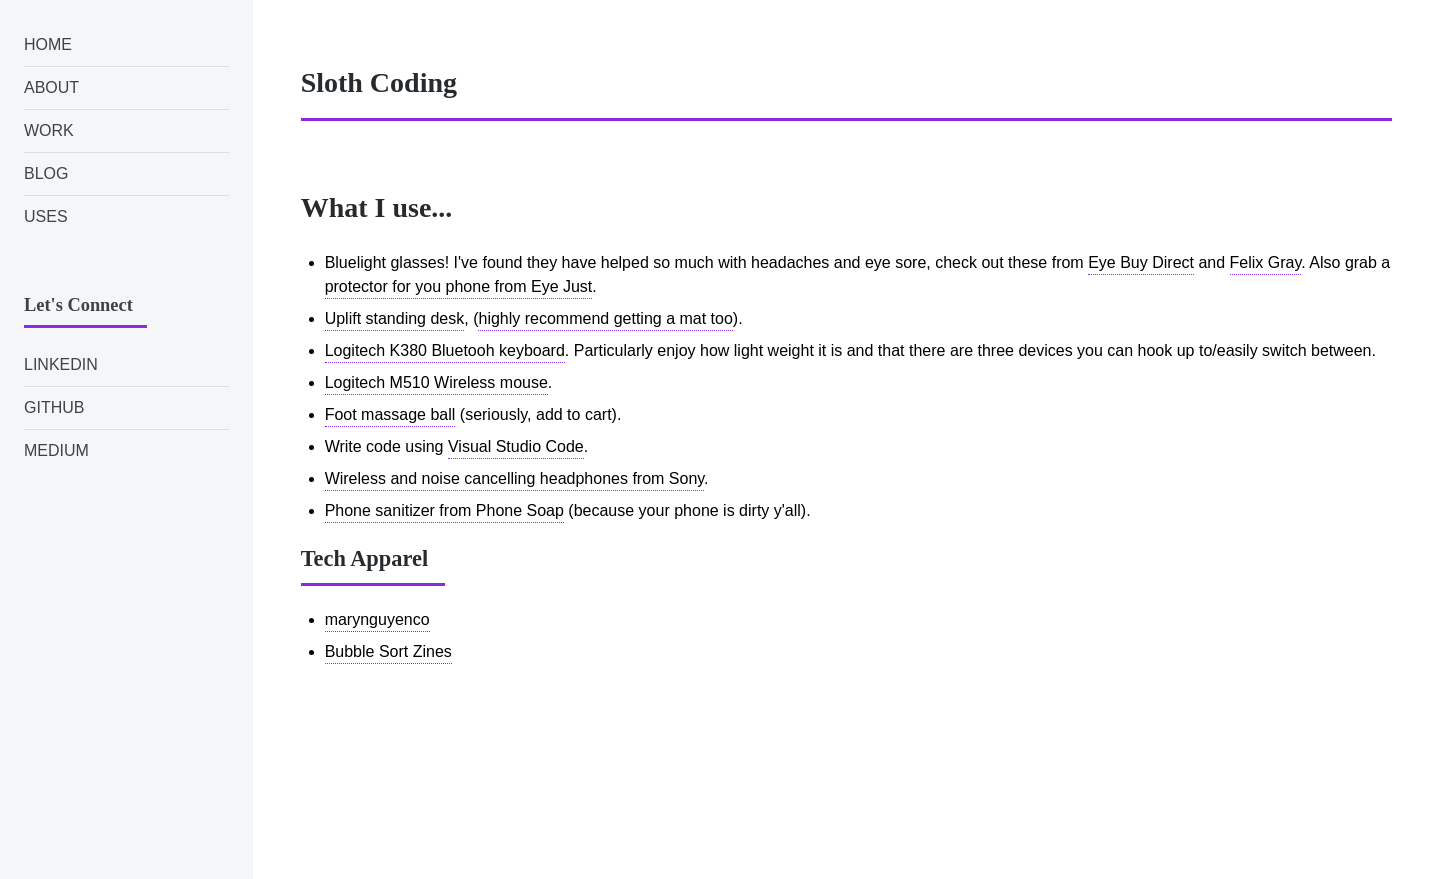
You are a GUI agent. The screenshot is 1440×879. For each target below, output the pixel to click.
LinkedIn (61, 364)
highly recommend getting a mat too (605, 318)
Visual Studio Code (516, 446)
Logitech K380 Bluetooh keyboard (445, 350)
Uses (46, 216)
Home (48, 44)
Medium (56, 450)
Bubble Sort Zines (388, 651)
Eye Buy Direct (1141, 262)
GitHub (54, 407)
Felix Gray (1266, 262)
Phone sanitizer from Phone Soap (444, 510)
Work (49, 130)
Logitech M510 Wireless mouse (436, 382)
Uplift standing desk (395, 318)
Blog (46, 173)
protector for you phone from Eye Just (459, 286)
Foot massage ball (390, 414)
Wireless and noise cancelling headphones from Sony (514, 478)
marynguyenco (377, 619)
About (51, 87)
